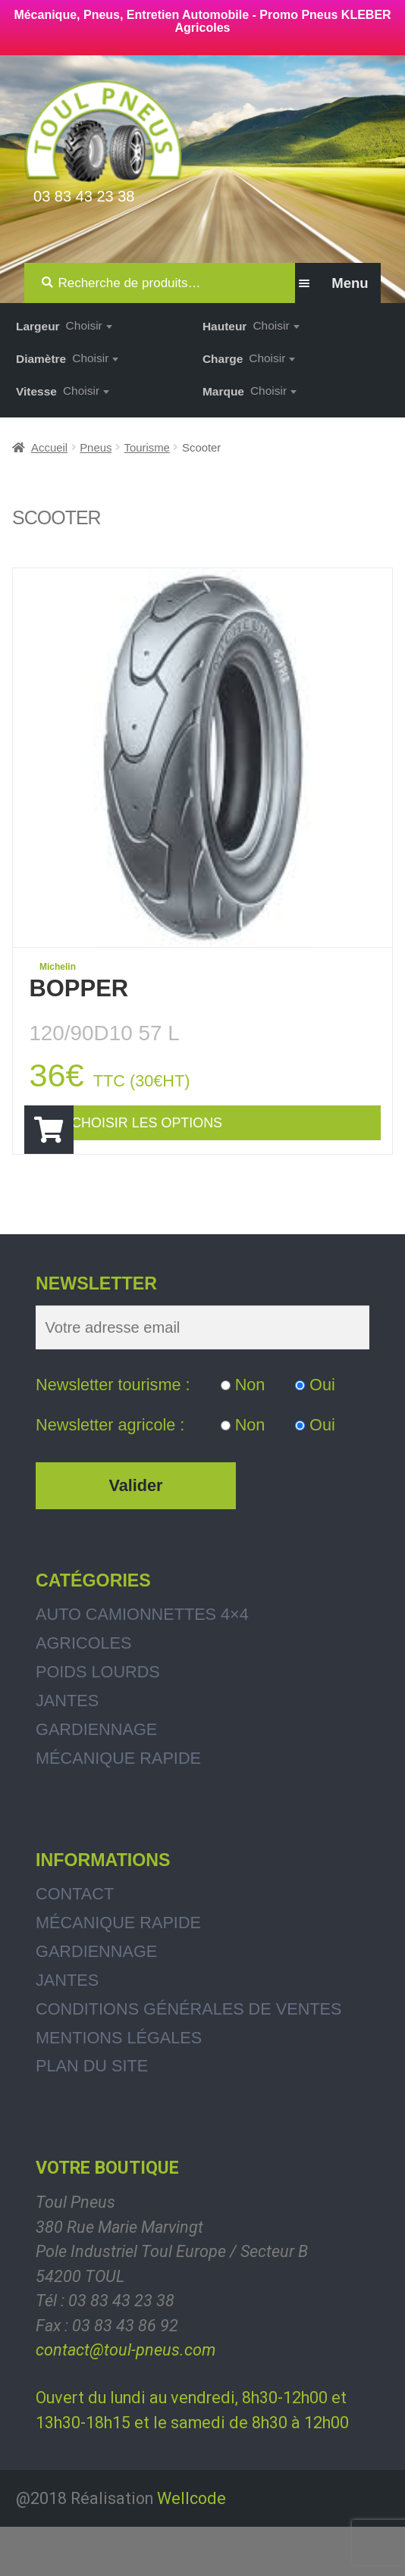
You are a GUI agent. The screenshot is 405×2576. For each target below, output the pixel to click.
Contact (75, 1943)
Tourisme (147, 448)
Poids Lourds (98, 1721)
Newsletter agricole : (110, 1474)
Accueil (49, 448)
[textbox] (89, 325)
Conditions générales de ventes (188, 2058)
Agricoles (83, 1692)
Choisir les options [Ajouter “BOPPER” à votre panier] (198, 1141)
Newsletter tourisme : (113, 1433)
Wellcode (191, 2546)
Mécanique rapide (118, 1807)
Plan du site (92, 2115)
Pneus (95, 448)
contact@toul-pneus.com (125, 2399)
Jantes (67, 1749)
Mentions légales (119, 2086)
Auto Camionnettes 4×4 (142, 1663)
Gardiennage (96, 1778)
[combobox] (89, 325)
